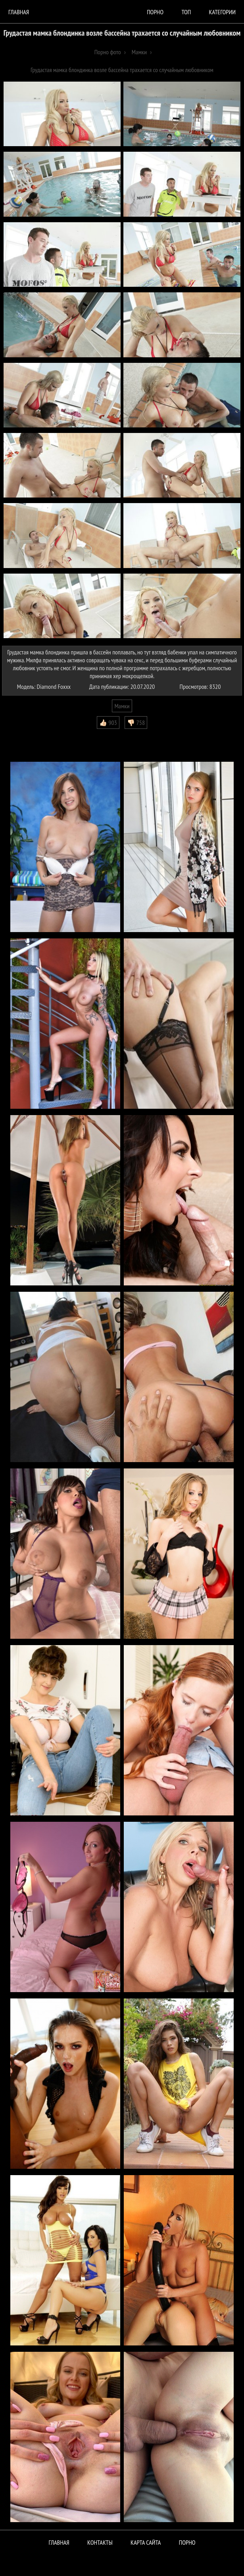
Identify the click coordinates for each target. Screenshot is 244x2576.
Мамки (121, 706)
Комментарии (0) (25, 735)
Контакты (100, 2542)
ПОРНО (187, 2542)
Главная (18, 12)
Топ (186, 12)
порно (155, 12)
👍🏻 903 (108, 722)
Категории (222, 12)
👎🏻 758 (136, 722)
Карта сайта (146, 2542)
